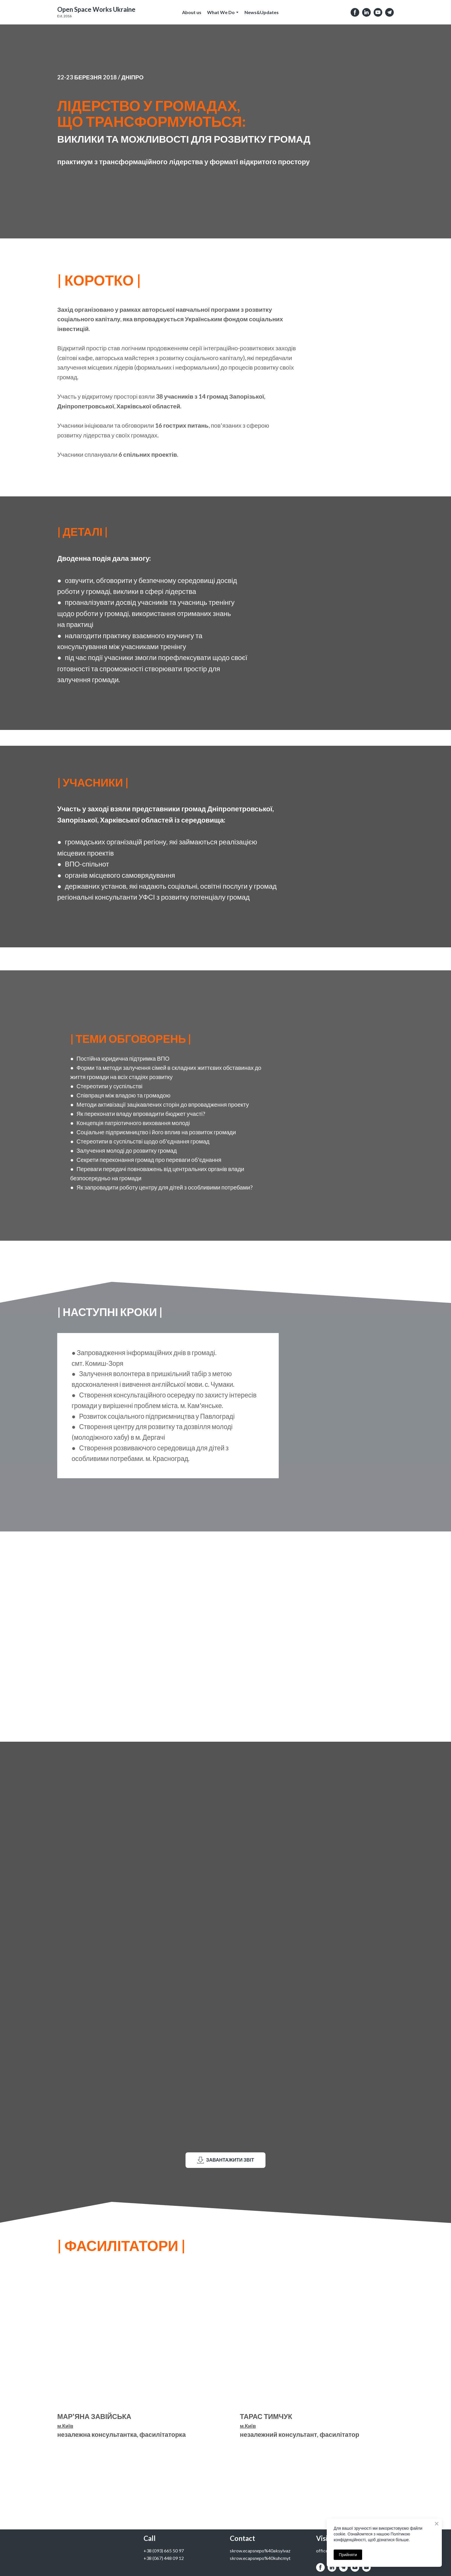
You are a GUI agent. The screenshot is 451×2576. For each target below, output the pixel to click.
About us (191, 12)
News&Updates (261, 12)
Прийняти (348, 2554)
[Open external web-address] (96, 9)
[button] (355, 12)
